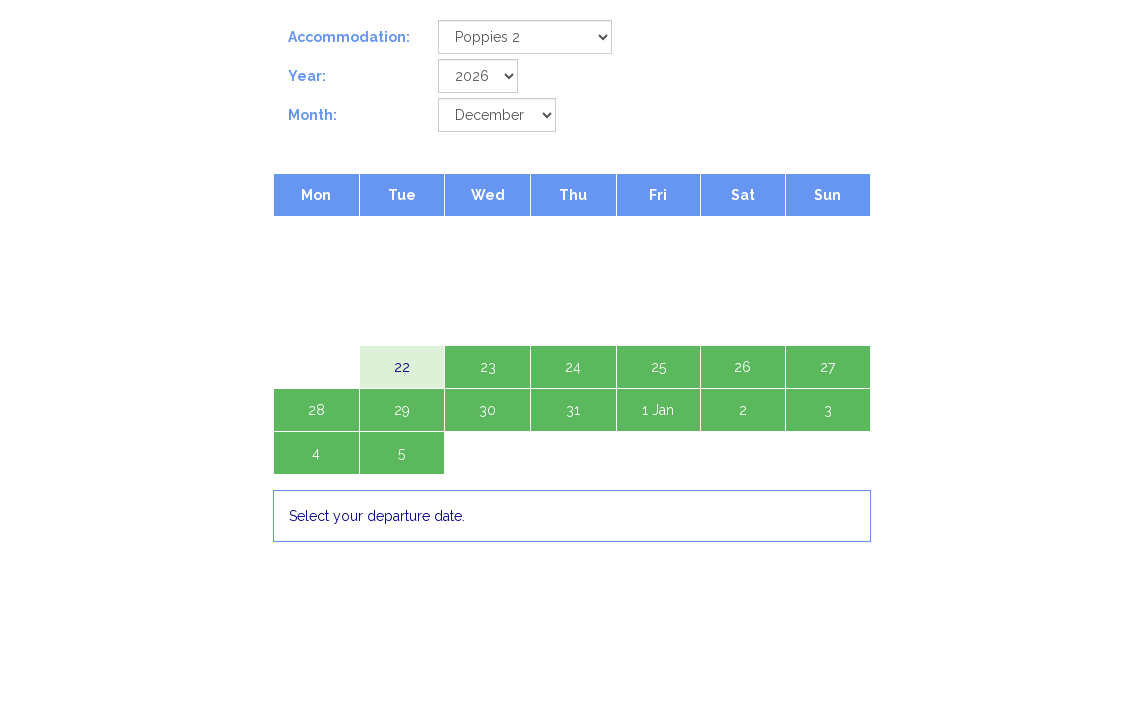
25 (658, 367)
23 (488, 367)
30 (487, 410)
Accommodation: (349, 37)
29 (402, 410)
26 (742, 367)
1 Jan (658, 410)
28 (316, 410)
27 (827, 367)
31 (573, 410)
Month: (312, 115)
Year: (307, 76)
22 (402, 367)
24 (573, 367)
